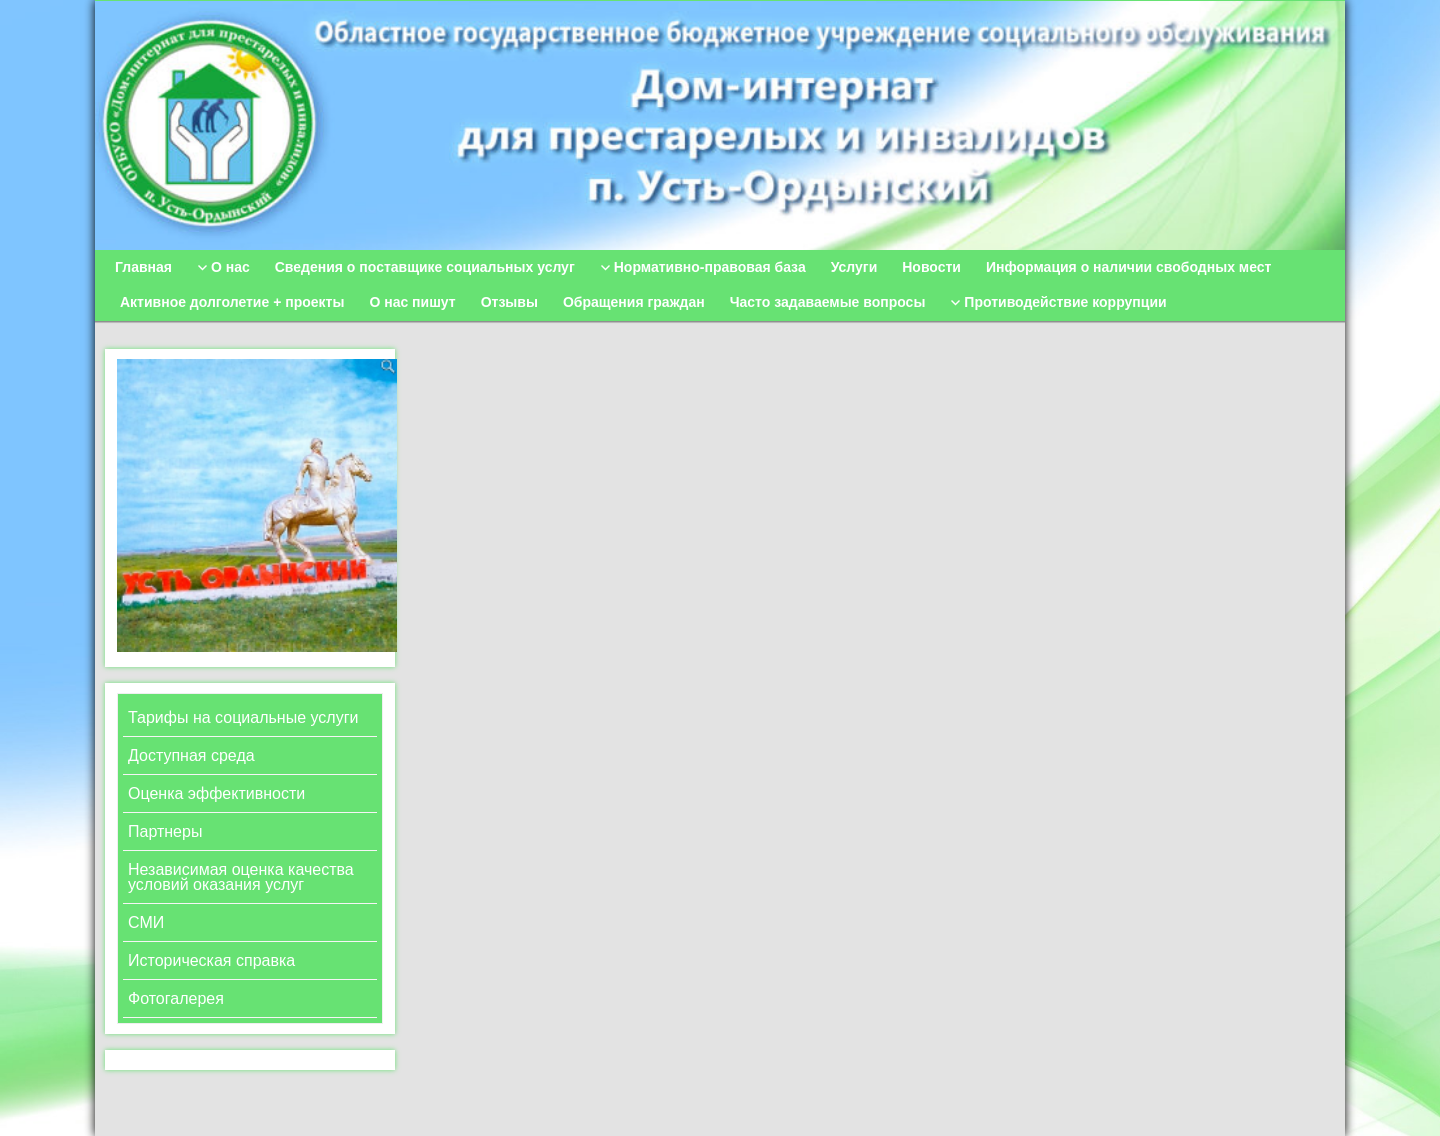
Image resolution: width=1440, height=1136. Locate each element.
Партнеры (165, 831)
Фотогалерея (176, 998)
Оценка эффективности (216, 793)
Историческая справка (211, 960)
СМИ (146, 922)
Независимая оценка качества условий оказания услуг (241, 877)
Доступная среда (191, 755)
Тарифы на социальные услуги (243, 717)
